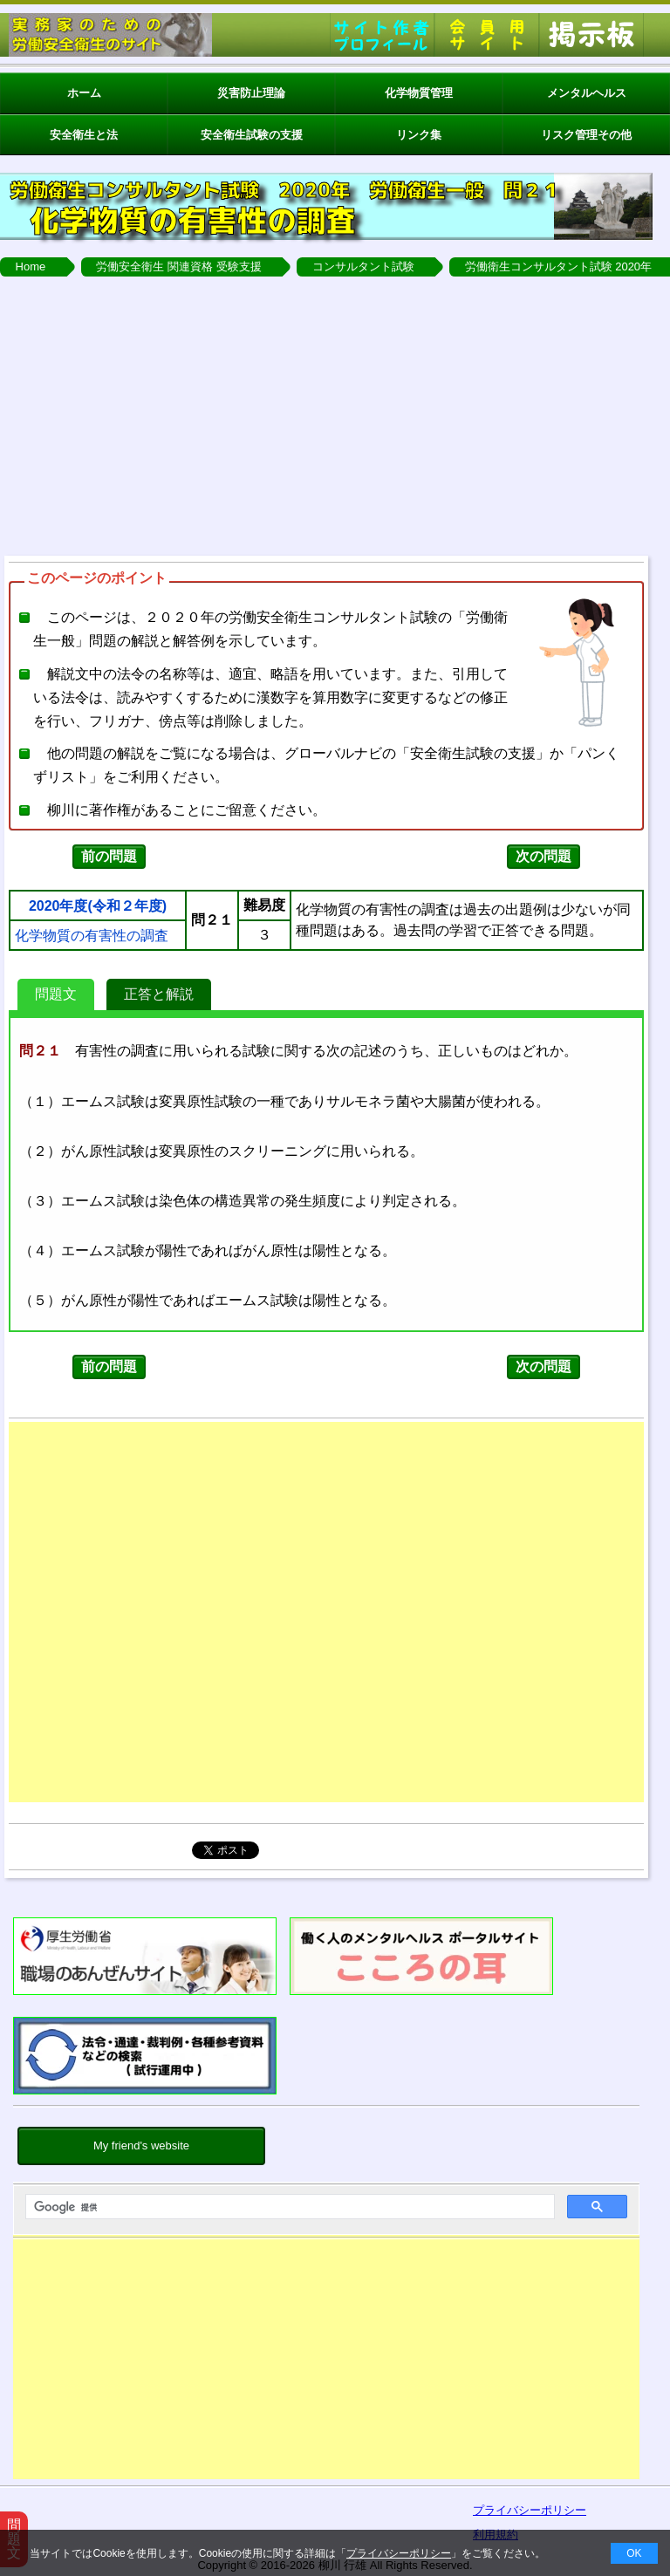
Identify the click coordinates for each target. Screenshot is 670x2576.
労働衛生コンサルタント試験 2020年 (559, 266)
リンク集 (418, 134)
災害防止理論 (251, 92)
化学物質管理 (419, 92)
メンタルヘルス (586, 92)
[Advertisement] (326, 2363)
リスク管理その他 (586, 134)
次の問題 (543, 856)
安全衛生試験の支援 (252, 134)
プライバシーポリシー (398, 2553)
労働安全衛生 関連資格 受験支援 (178, 266)
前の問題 (109, 856)
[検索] (288, 2207)
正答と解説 (159, 994)
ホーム (84, 92)
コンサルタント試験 (363, 266)
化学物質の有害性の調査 (91, 936)
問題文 (56, 994)
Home (31, 266)
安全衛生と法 (84, 134)
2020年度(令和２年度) (98, 906)
